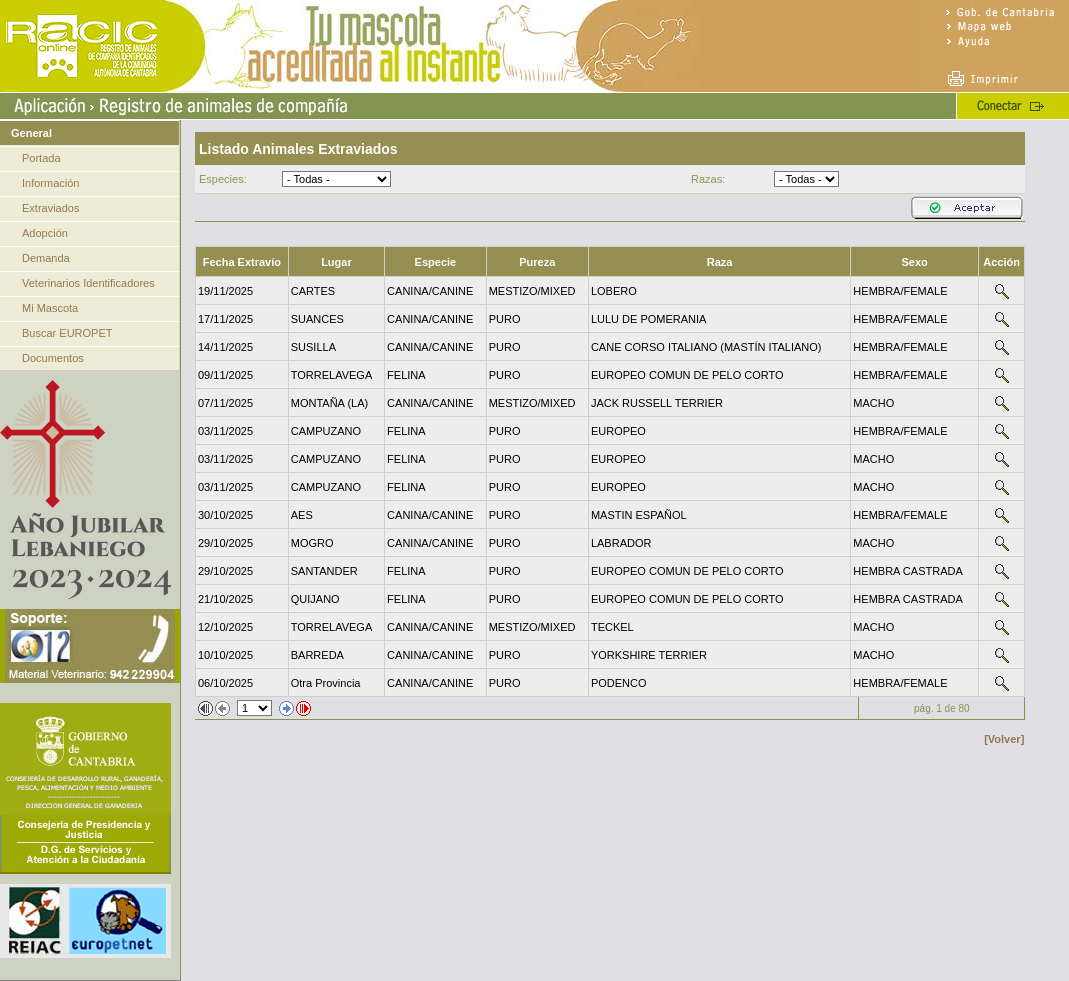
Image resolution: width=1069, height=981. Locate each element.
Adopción (45, 233)
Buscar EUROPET (67, 333)
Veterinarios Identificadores (88, 283)
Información (50, 183)
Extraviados (50, 208)
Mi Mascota (50, 308)
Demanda (46, 258)
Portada (41, 158)
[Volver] (1004, 739)
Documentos (53, 358)
